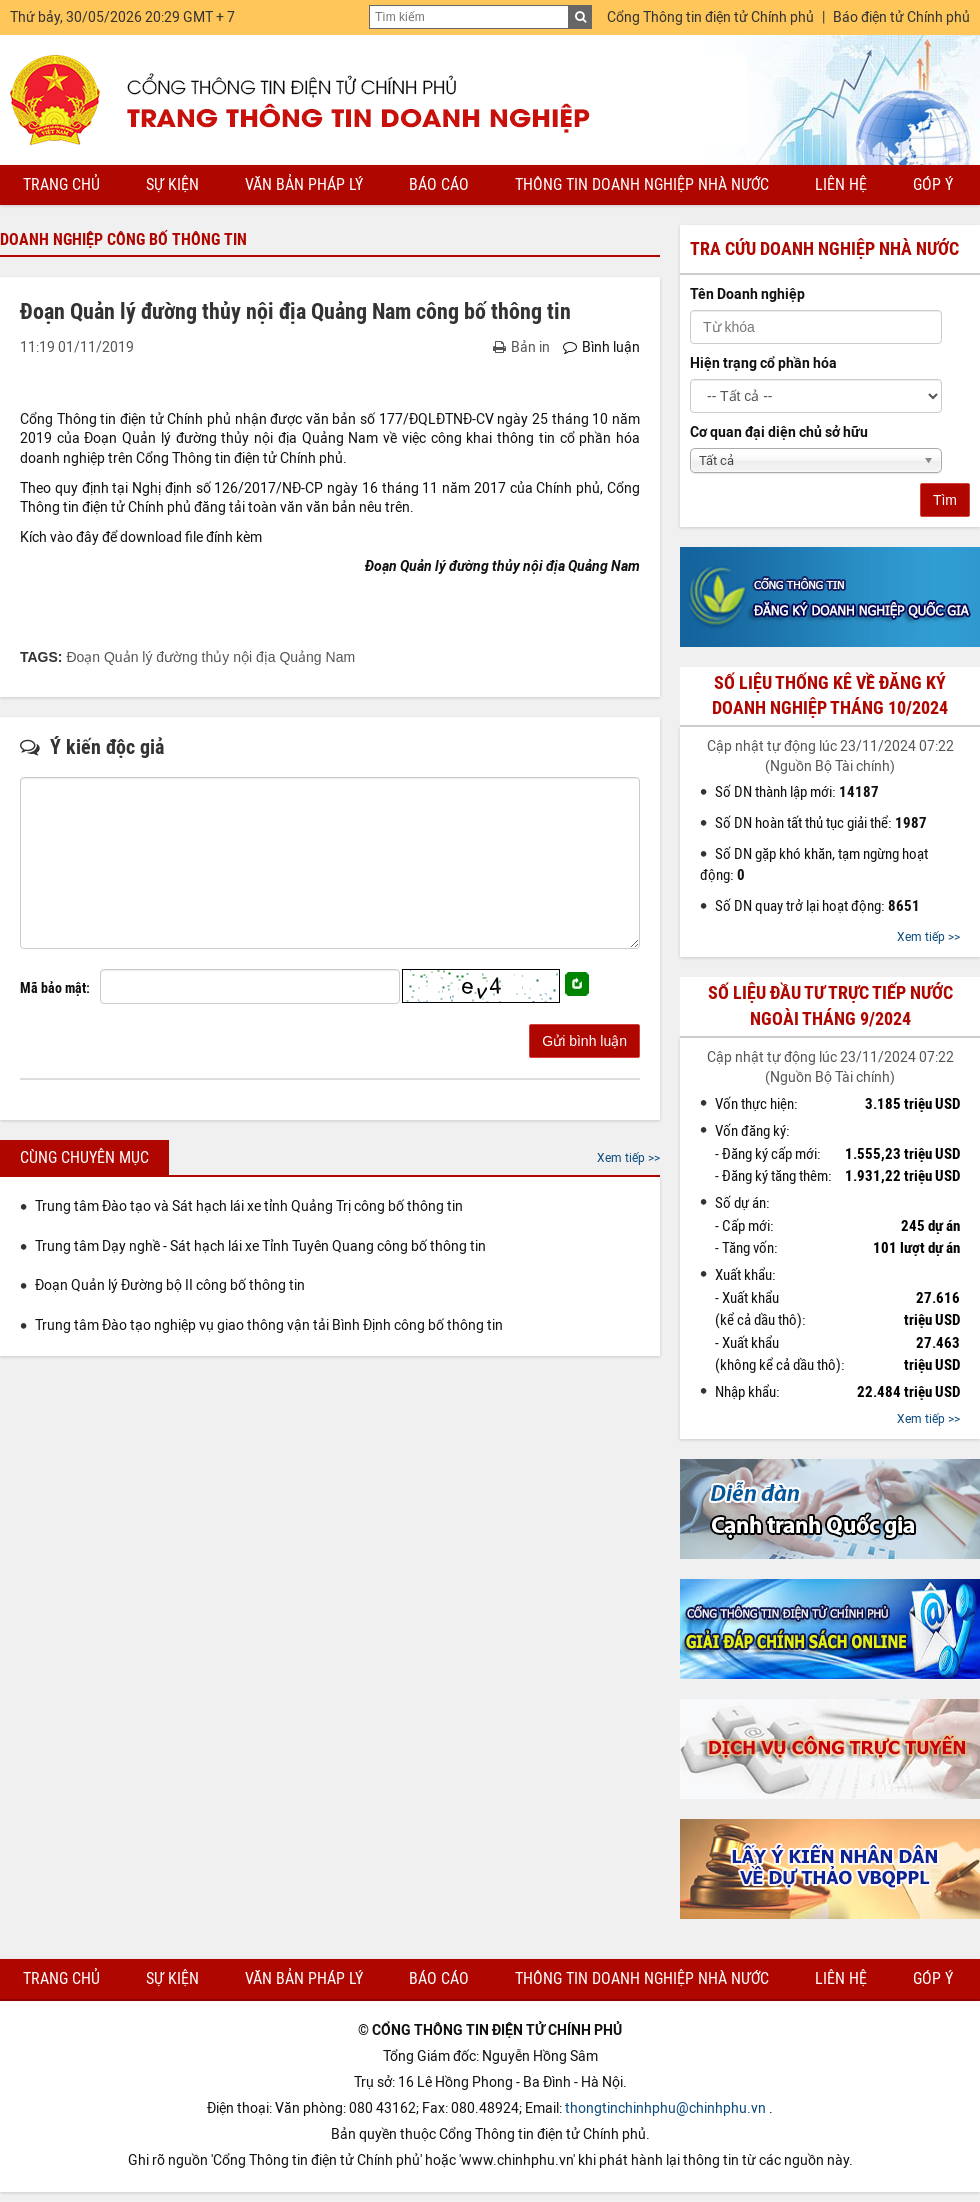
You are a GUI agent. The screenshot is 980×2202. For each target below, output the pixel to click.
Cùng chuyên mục (84, 1157)
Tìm (945, 500)
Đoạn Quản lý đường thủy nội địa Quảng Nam (210, 657)
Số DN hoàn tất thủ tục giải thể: (821, 823)
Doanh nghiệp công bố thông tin (123, 239)
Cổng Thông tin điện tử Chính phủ (710, 17)
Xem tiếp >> (628, 1158)
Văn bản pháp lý (304, 184)
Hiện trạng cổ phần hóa (763, 363)
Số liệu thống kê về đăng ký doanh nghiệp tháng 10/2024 (830, 695)
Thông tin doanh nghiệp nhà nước (642, 184)
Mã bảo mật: (55, 988)
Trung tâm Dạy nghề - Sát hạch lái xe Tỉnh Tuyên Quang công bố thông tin (260, 1246)
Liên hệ (841, 184)
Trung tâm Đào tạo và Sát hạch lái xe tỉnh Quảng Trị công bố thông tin (249, 1206)
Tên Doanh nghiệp (747, 294)
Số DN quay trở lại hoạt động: (817, 906)
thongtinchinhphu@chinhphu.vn (665, 2108)
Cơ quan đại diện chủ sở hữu (779, 432)
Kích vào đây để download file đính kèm (141, 537)
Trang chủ (61, 184)
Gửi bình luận (584, 1041)
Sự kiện (172, 184)
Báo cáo (439, 184)
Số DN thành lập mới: (797, 792)
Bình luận (601, 347)
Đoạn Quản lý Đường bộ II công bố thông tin (170, 1285)
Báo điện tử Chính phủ (901, 17)
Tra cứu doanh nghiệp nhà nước (824, 249)
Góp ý (933, 184)
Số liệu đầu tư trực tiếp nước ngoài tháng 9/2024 (830, 1005)
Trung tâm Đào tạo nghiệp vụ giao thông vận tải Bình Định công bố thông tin (269, 1325)
